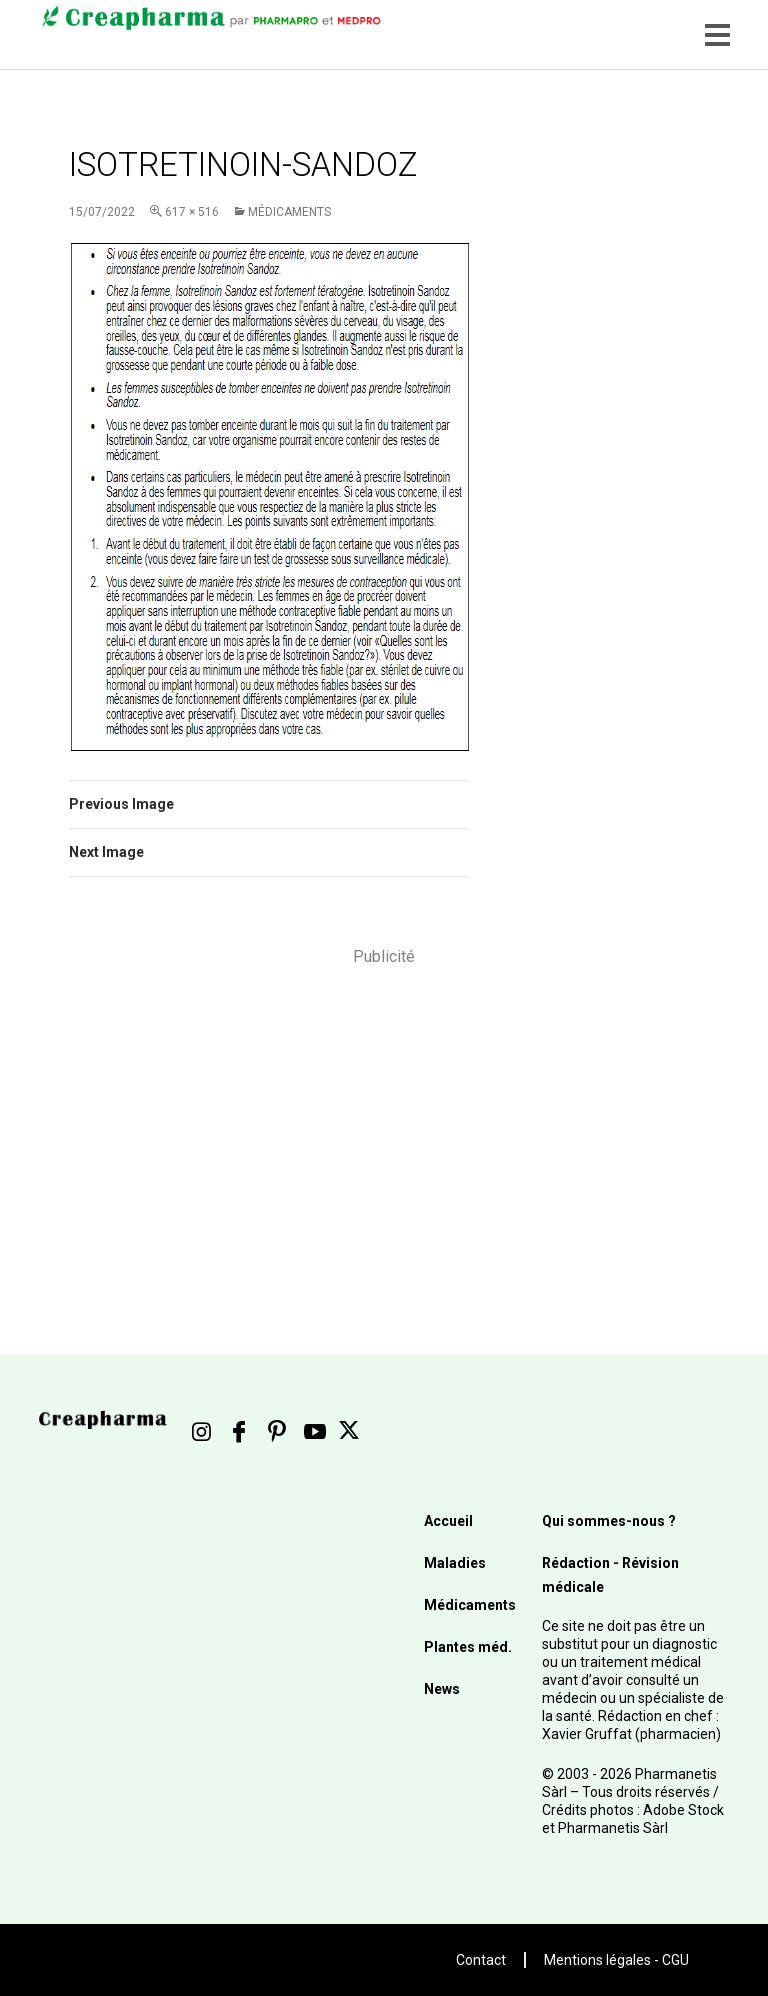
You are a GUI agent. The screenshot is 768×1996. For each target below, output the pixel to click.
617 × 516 (192, 212)
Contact (481, 1960)
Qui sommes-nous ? (609, 1521)
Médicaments (289, 212)
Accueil (448, 1521)
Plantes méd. (468, 1647)
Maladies (455, 1563)
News (442, 1689)
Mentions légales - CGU (616, 1960)
